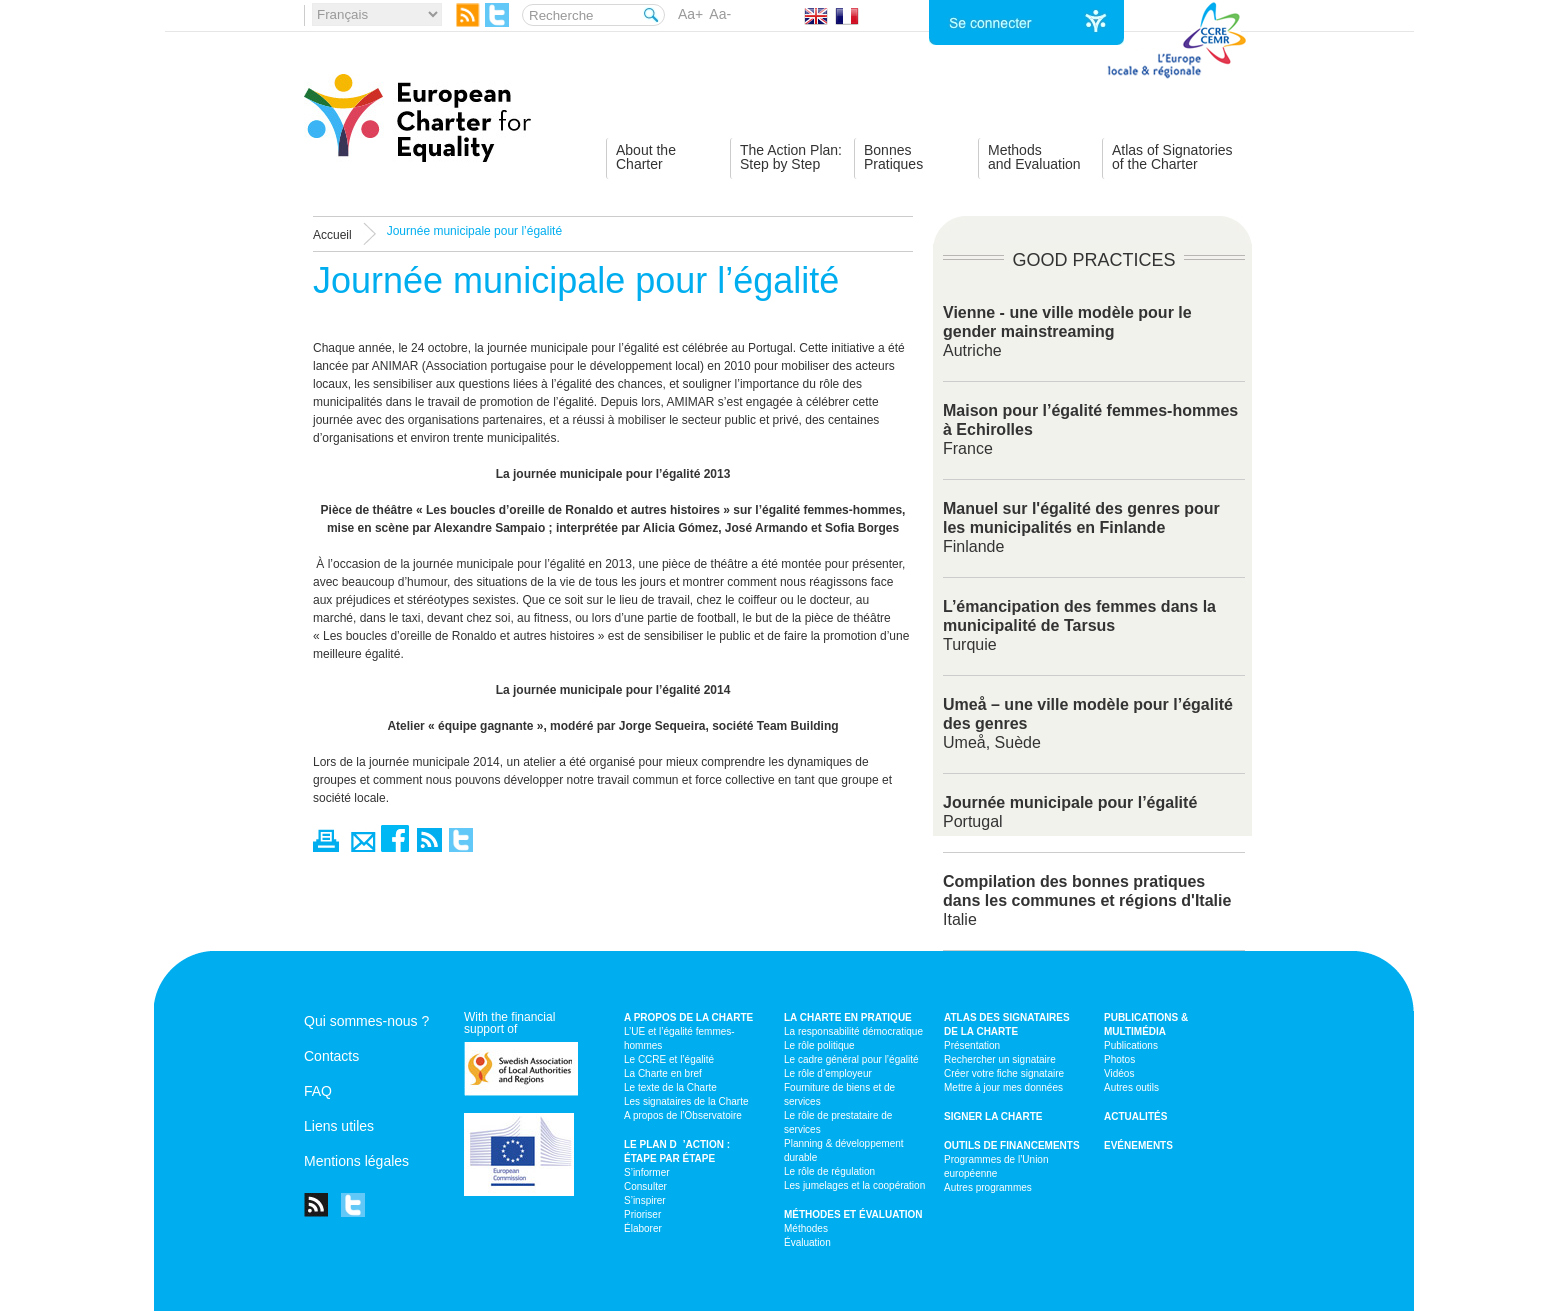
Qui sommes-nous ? (366, 1021)
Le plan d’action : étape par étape (677, 1151)
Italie (1087, 900)
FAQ (318, 1091)
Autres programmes (988, 1187)
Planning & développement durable (844, 1150)
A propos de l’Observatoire (683, 1115)
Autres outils (1131, 1087)
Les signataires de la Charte (686, 1101)
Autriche (1067, 331)
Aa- (720, 14)
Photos (1119, 1059)
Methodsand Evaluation (1034, 157)
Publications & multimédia (1146, 1024)
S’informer (647, 1172)
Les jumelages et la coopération (854, 1185)
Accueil (332, 235)
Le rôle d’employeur (828, 1073)
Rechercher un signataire (1000, 1059)
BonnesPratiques (893, 157)
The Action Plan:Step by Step (791, 157)
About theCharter (646, 157)
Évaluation (807, 1242)
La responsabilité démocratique (853, 1031)
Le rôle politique (819, 1045)
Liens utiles (339, 1126)
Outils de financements (1012, 1145)
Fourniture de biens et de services (839, 1094)
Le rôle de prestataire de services (838, 1122)
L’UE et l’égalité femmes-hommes (679, 1038)
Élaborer (643, 1228)
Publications (1131, 1045)
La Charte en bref (663, 1073)
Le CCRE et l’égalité (669, 1059)
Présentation (972, 1045)
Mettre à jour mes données (1003, 1087)
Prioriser (642, 1214)
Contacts (331, 1056)
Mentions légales (356, 1161)
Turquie (1079, 625)
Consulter (645, 1186)
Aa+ (690, 14)
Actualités (1135, 1116)
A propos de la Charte (688, 1017)
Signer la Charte (993, 1116)
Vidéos (1119, 1073)
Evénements (1138, 1145)
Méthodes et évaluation (853, 1214)
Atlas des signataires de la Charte (1007, 1024)
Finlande (1081, 527)
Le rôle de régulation (829, 1171)
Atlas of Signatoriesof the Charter (1172, 157)
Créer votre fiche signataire (1004, 1073)
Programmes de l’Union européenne (996, 1166)
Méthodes (806, 1228)
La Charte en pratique (848, 1017)
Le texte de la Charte (670, 1087)
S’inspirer (645, 1200)
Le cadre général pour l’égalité (851, 1059)
